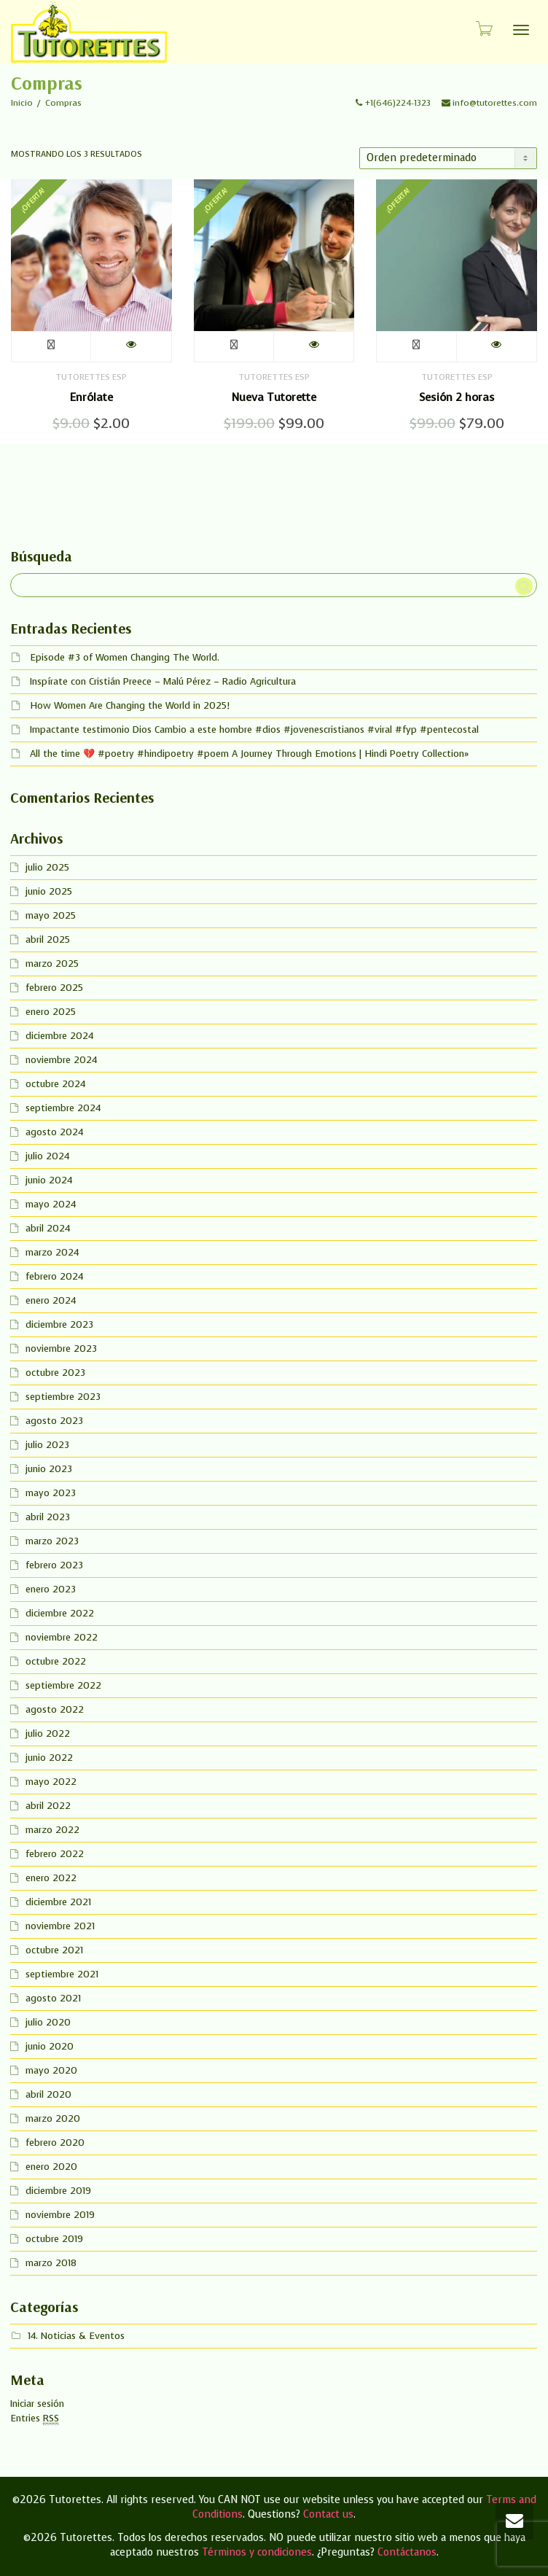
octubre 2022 (56, 1661)
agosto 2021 (53, 1998)
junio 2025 (49, 891)
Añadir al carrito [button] (51, 347)
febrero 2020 (55, 2142)
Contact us (328, 2514)
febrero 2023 (54, 1565)
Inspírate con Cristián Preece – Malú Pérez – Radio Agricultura (163, 681)
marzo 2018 (51, 2263)
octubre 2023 (55, 1372)
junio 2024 (49, 1180)
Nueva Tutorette (274, 397)
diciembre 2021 (58, 1902)
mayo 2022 (51, 1781)
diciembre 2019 (58, 2190)
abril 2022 (48, 1805)
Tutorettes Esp (91, 377)
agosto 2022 (55, 1709)
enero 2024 (51, 1300)
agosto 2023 (54, 1421)
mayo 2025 (51, 915)
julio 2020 (48, 2022)
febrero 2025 (54, 987)
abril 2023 (48, 1517)
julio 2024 (47, 1156)
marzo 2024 (52, 1252)
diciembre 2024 (59, 1036)
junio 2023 (49, 1469)
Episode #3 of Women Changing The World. (124, 657)
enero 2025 (51, 1011)
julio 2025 (47, 867)
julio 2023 (47, 1445)
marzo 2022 (52, 1830)
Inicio (22, 103)
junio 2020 (50, 2046)
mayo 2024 (51, 1204)
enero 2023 (51, 1589)
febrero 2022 (55, 1854)
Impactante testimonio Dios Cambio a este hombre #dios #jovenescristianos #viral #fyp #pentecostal (254, 729)
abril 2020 (48, 2094)
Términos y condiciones (257, 2552)
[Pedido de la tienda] (448, 158)
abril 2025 (48, 939)
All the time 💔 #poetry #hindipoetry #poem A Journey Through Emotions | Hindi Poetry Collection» (249, 753)
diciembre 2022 (60, 1613)
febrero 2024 (54, 1276)
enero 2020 (51, 2166)
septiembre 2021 (62, 1974)
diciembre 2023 (59, 1324)
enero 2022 (51, 1878)
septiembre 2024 (63, 1108)
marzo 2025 (52, 963)
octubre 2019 (54, 2239)
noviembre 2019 (60, 2215)
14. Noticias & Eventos (76, 2336)
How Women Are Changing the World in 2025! (130, 705)
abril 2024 (48, 1228)
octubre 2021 (54, 1950)
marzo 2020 (53, 2118)
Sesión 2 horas (457, 397)
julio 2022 (48, 1733)
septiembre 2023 (63, 1396)
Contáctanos (407, 2552)
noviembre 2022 (62, 1637)
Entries (34, 2418)
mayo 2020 (51, 2070)
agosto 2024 (54, 1132)
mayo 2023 (51, 1493)
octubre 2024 (55, 1084)
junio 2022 (49, 1757)
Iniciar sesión (37, 2403)
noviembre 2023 (61, 1348)
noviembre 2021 (60, 1926)
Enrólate (91, 397)
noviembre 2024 (61, 1060)
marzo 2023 (52, 1541)
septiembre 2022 (63, 1685)
